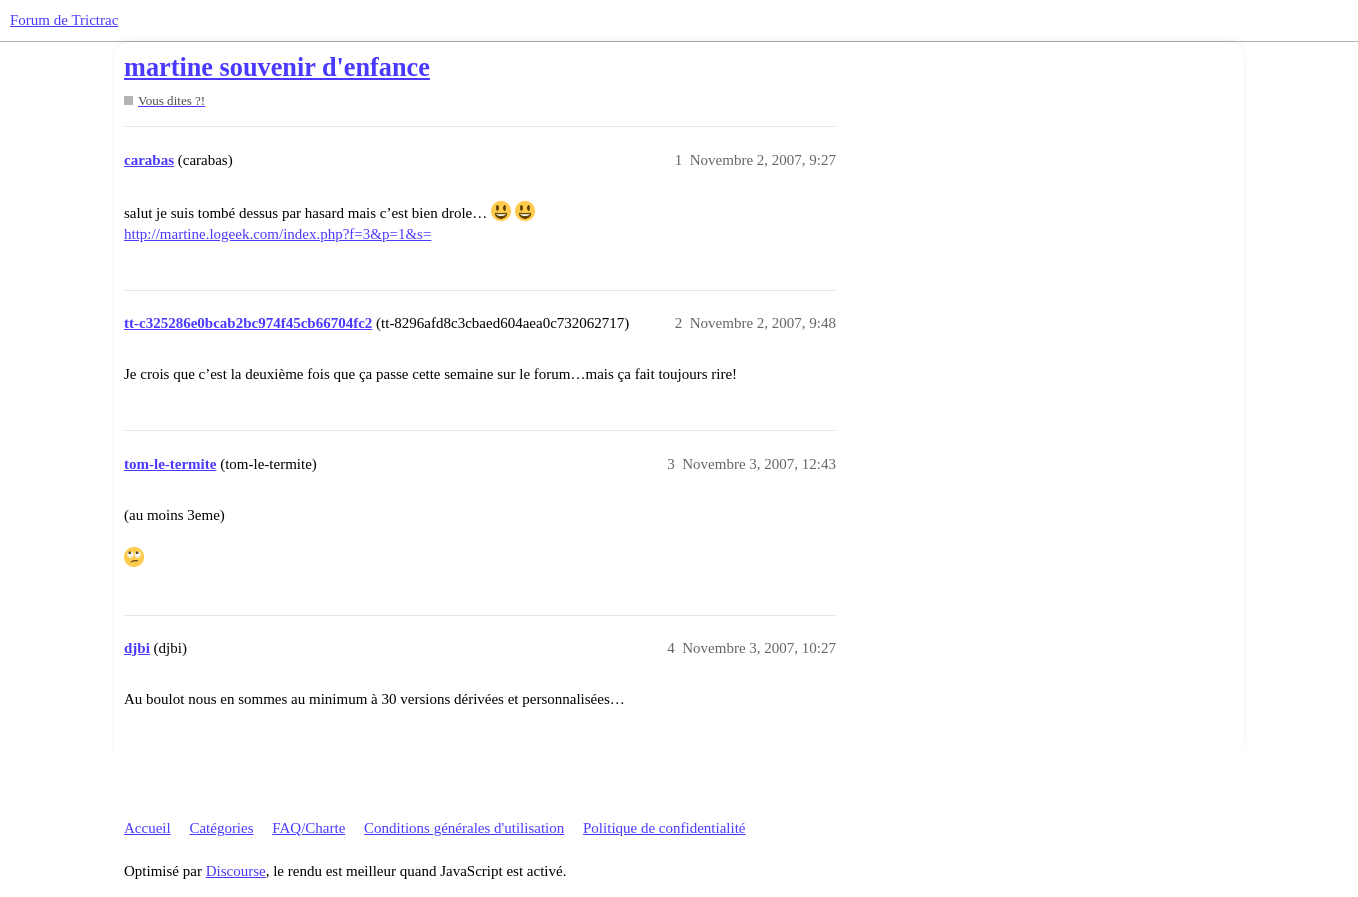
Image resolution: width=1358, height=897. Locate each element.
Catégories (221, 828)
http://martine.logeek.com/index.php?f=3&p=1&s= (277, 234)
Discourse (236, 871)
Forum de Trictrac (64, 20)
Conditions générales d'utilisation (464, 828)
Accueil (147, 828)
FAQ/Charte (308, 828)
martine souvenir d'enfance (277, 67)
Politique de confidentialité (664, 828)
